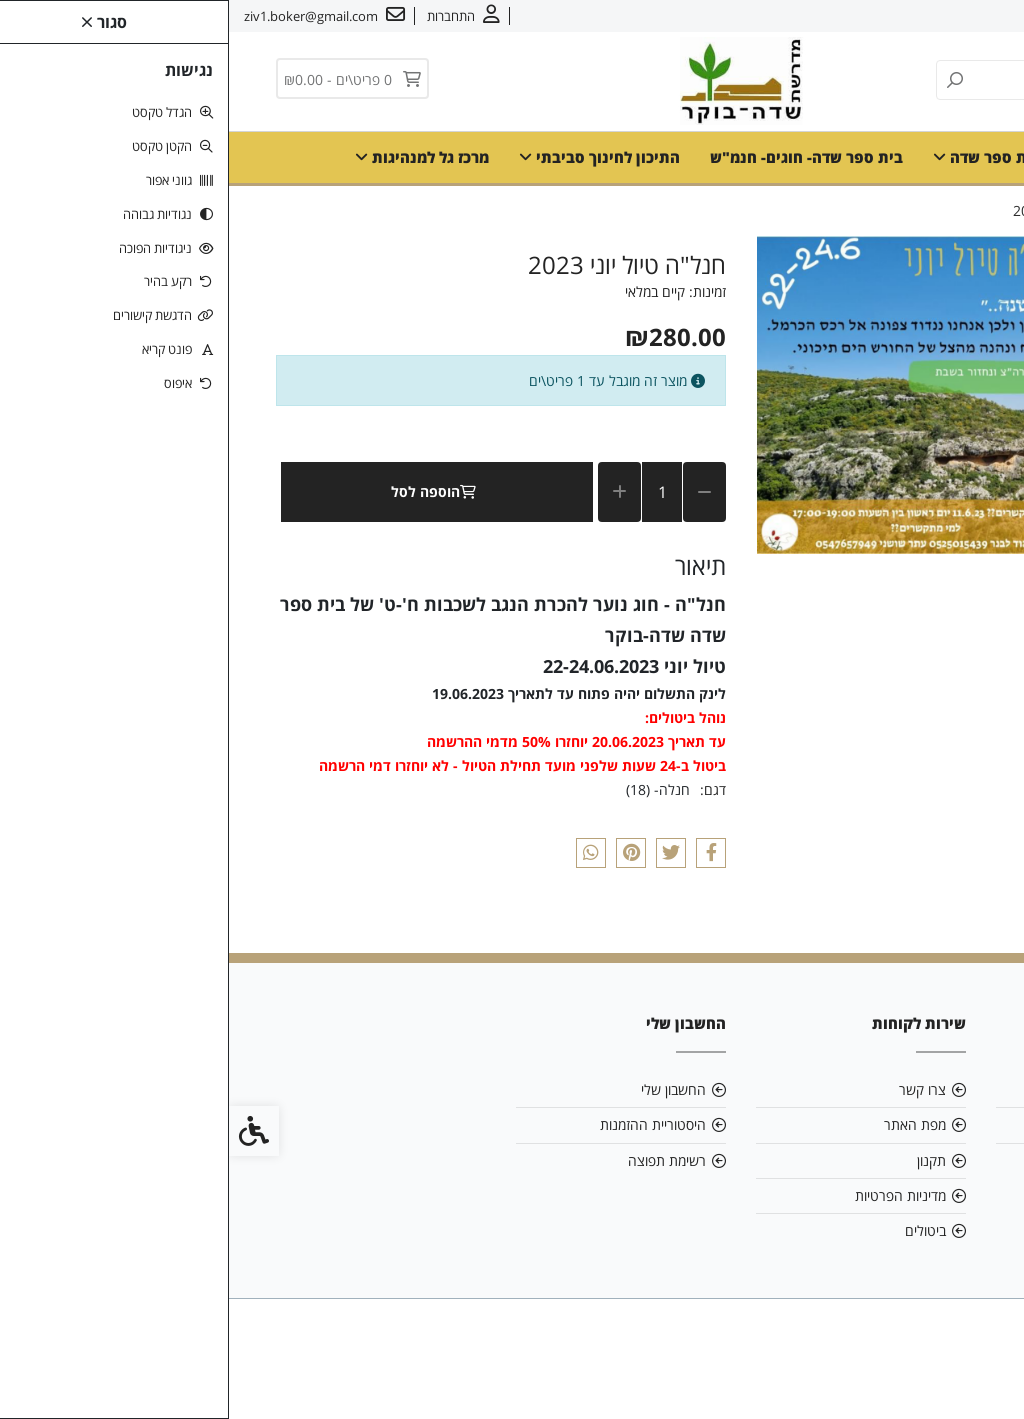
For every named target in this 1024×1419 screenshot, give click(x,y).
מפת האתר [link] (686, 1124)
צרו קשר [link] (889, 16)
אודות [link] (947, 16)
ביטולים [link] (696, 1230)
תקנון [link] (702, 1160)
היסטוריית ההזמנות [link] (424, 1124)
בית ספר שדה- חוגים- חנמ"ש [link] (577, 157)
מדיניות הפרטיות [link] (671, 1195)
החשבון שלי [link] (444, 1089)
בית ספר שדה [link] (758, 157)
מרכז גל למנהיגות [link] (193, 157)
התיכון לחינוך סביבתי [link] (370, 157)
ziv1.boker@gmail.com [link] (882, 1124)
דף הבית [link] (870, 157)
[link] (234, 16)
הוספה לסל (208, 491)
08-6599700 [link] (918, 1160)
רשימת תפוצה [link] (438, 1160)
